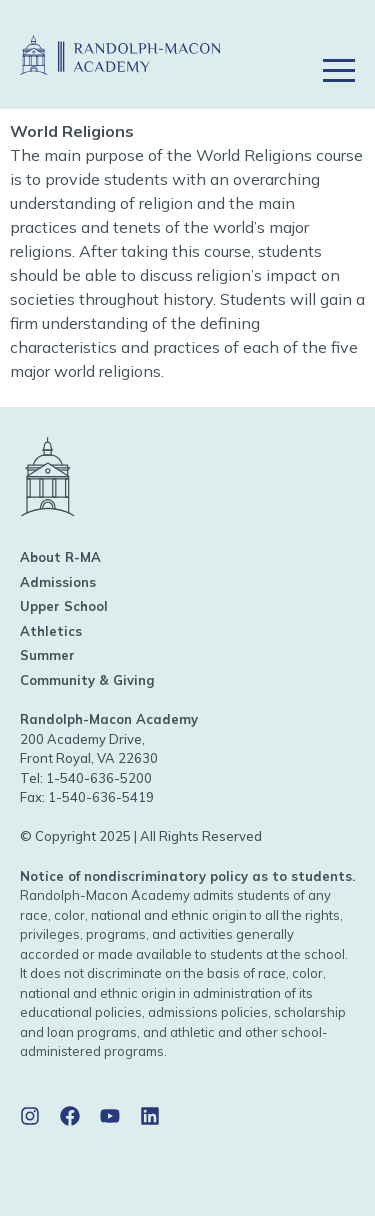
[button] (338, 42)
